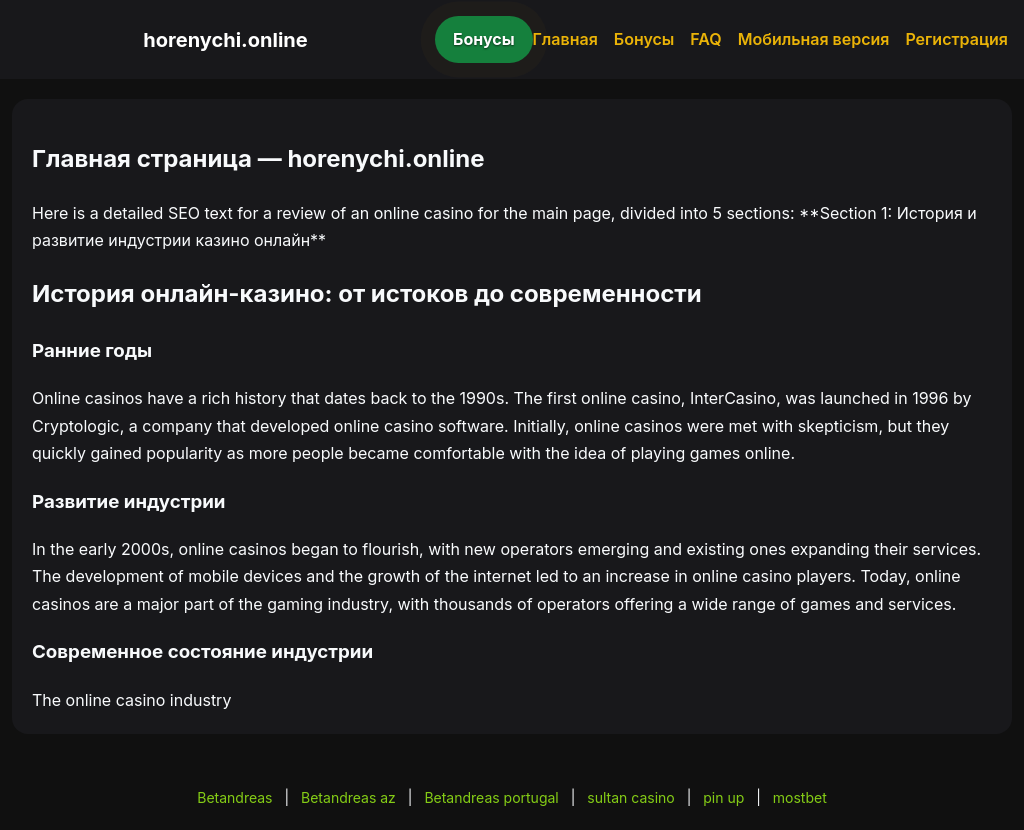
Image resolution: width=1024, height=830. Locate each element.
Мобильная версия (814, 39)
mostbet (800, 797)
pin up (723, 797)
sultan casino (630, 797)
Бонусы (484, 39)
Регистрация (956, 39)
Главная (565, 39)
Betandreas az (348, 797)
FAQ (705, 39)
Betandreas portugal (491, 797)
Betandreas (234, 797)
